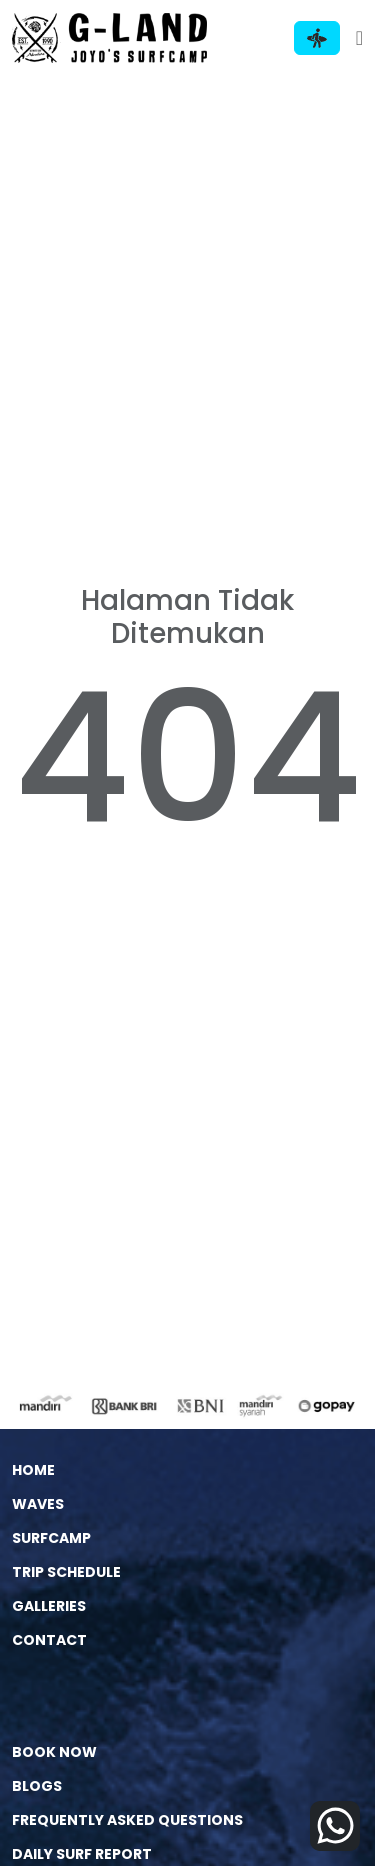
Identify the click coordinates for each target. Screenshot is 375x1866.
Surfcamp (51, 1538)
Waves (38, 1504)
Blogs (37, 1786)
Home (33, 1470)
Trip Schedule (66, 1572)
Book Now (54, 1752)
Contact (49, 1640)
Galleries (49, 1606)
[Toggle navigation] (359, 38)
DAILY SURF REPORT (82, 1854)
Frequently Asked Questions (127, 1820)
